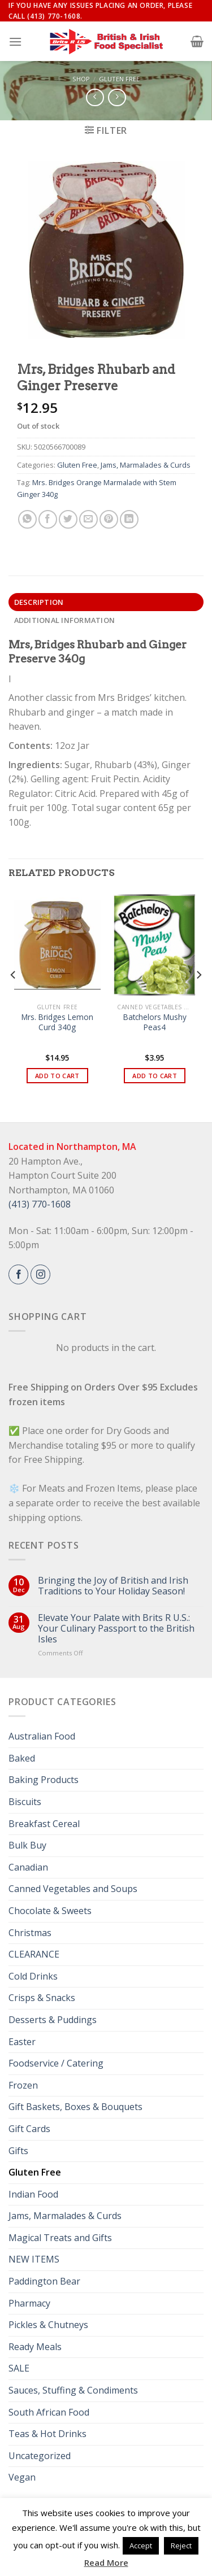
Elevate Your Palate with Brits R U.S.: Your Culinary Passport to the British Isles (116, 1628)
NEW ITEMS (33, 2259)
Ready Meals (35, 2346)
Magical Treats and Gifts (60, 2237)
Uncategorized (39, 2455)
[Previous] (13, 998)
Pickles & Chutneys (48, 2324)
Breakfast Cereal (44, 1823)
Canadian (28, 1867)
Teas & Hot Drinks (47, 2433)
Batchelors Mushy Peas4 (155, 1022)
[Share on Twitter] (68, 519)
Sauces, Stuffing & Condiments (73, 2390)
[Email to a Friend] (88, 519)
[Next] (198, 998)
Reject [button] (181, 2545)
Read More (106, 2562)
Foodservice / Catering (55, 2063)
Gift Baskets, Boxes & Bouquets (75, 2106)
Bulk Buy (27, 1845)
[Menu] (15, 41)
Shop (81, 79)
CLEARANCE (33, 1954)
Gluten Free (119, 79)
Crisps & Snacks (41, 1997)
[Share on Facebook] (47, 519)
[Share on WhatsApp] (27, 519)
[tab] (106, 602)
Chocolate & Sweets (50, 1910)
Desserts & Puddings (52, 2019)
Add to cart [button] (57, 1075)
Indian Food (33, 2194)
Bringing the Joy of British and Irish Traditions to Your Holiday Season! (113, 1586)
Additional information (64, 620)
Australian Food (41, 1736)
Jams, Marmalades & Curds (146, 465)
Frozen (23, 2085)
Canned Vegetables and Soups (72, 1888)
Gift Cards (29, 2128)
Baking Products (43, 1779)
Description (39, 602)
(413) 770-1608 (39, 1204)
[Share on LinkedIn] (129, 519)
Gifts (18, 2151)
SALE (18, 2368)
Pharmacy (29, 2303)
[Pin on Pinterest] (108, 519)
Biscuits (24, 1801)
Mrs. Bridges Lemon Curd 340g (57, 1022)
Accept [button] (140, 2545)
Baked (21, 1758)
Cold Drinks (33, 1976)
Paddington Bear (44, 2281)
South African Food (48, 2412)
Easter (22, 2041)
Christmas (29, 1932)
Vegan (22, 2477)
